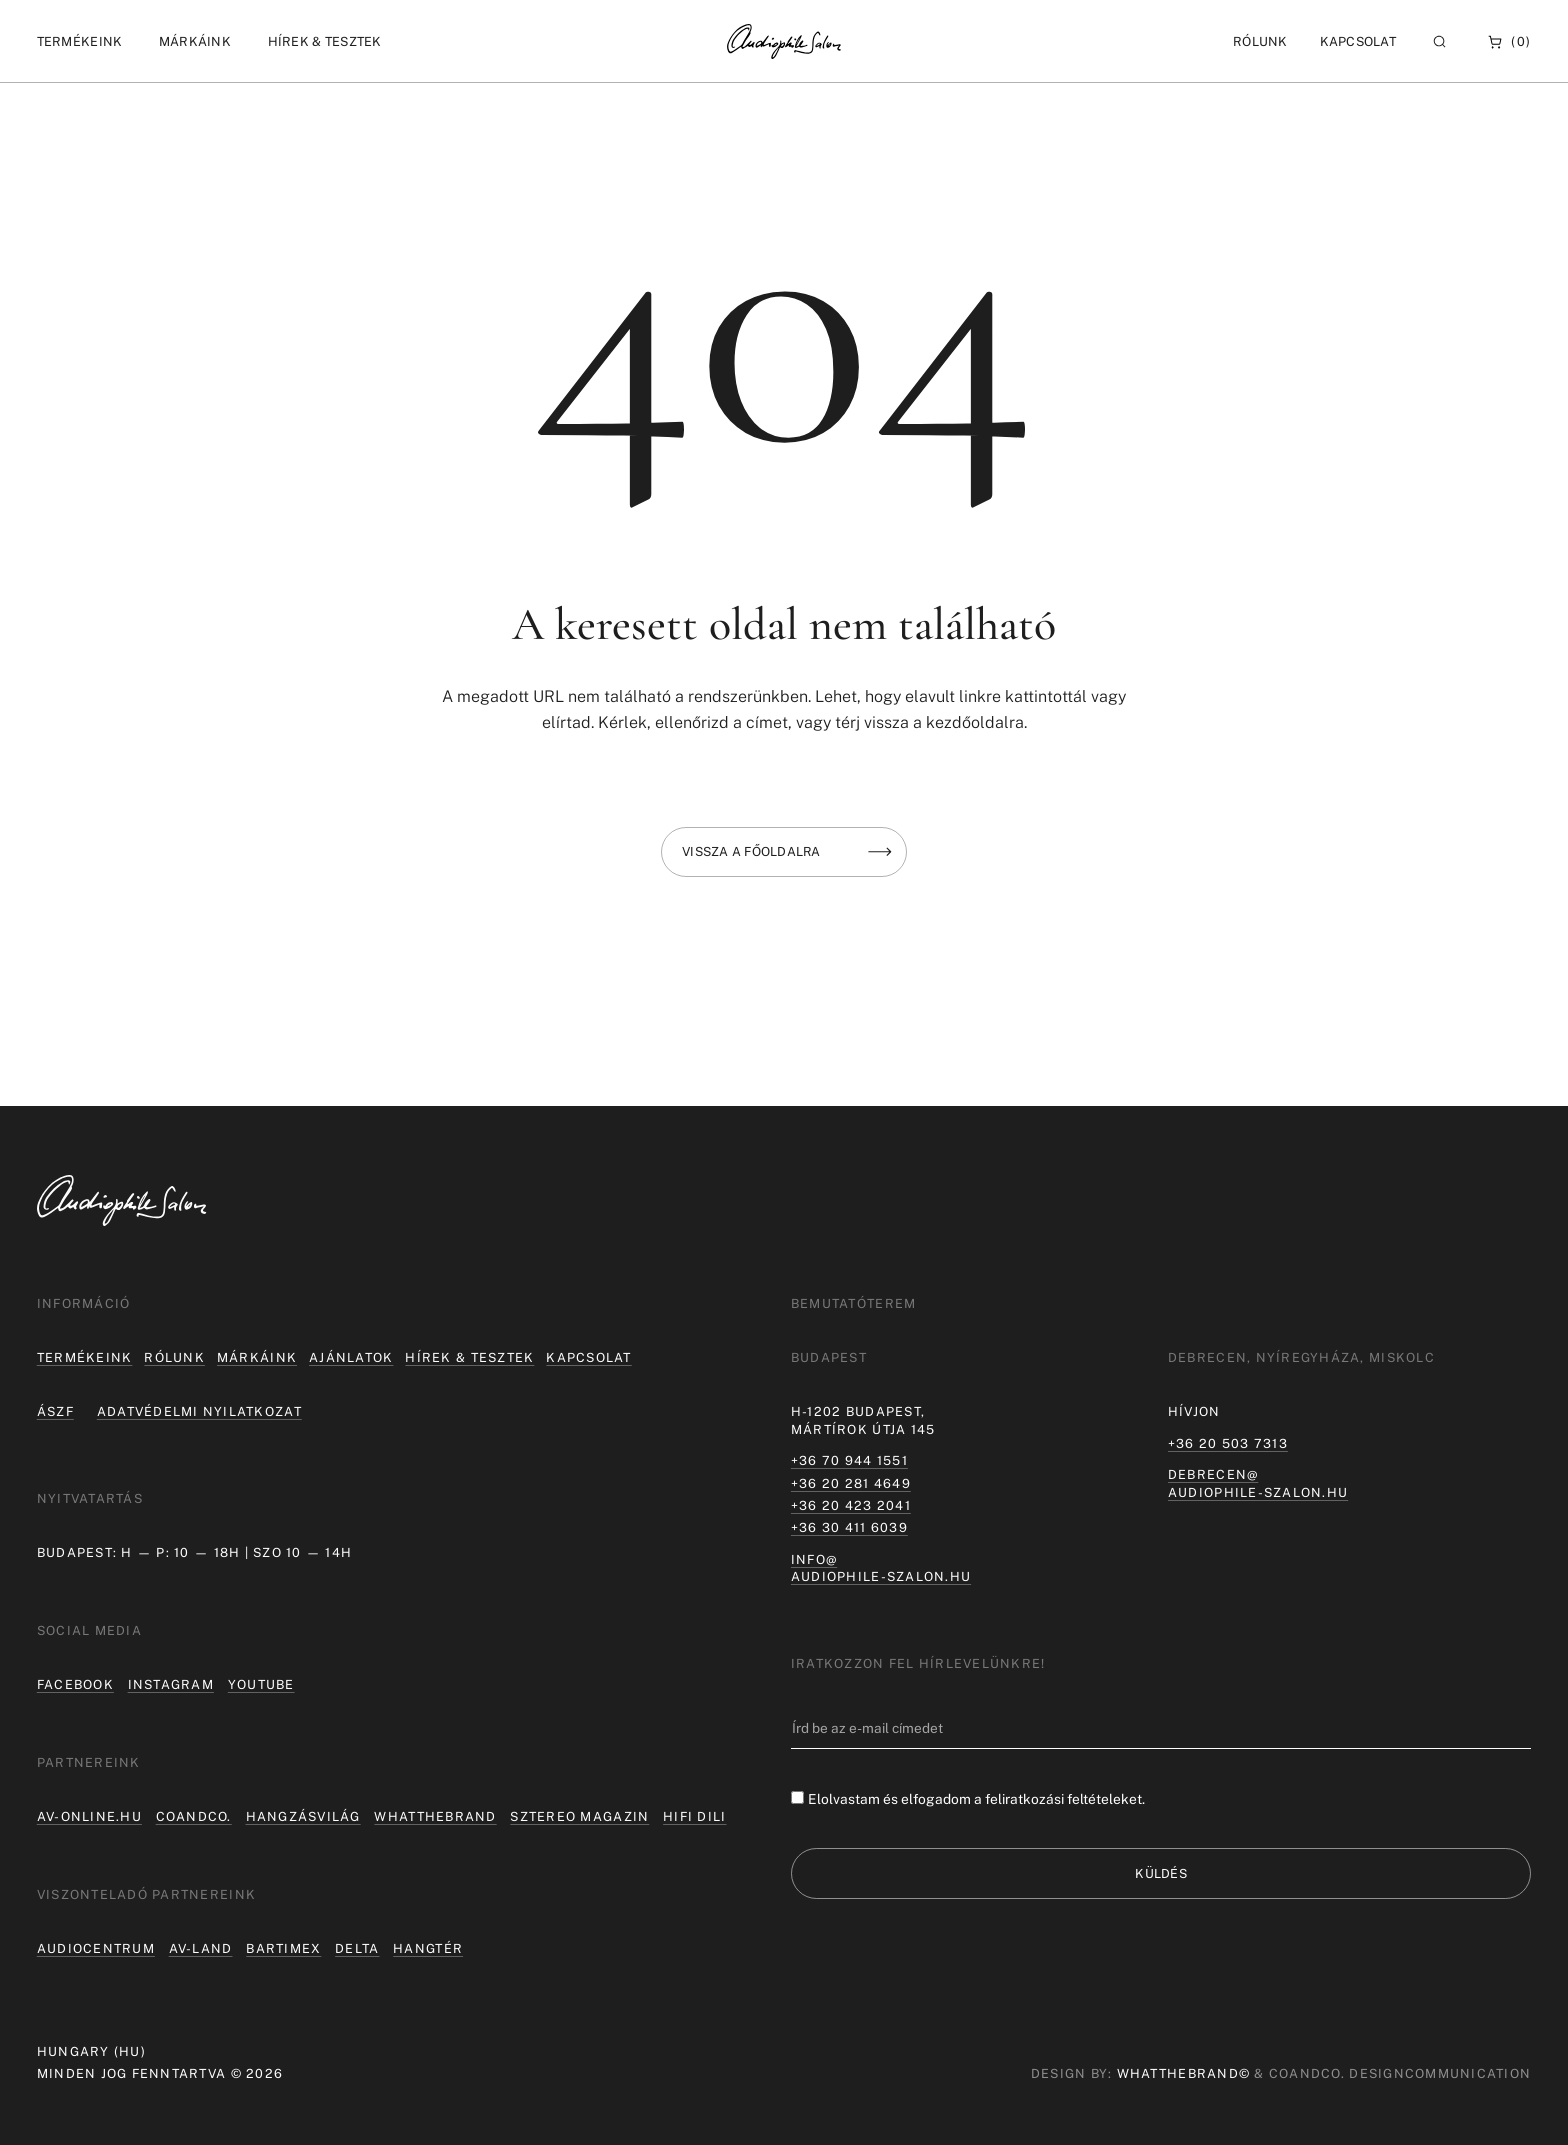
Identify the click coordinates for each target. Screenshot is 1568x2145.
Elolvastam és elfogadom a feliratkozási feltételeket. (976, 1799)
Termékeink (85, 1357)
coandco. (194, 1816)
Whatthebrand (435, 1816)
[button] (80, 41)
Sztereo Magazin (579, 1816)
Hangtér (428, 1948)
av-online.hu (89, 1816)
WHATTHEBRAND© (1183, 2073)
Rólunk (174, 1357)
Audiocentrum (96, 1948)
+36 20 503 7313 (1228, 1443)
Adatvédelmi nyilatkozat (199, 1411)
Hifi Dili (694, 1816)
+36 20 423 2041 (851, 1505)
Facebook (75, 1684)
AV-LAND (201, 1948)
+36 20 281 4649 (851, 1483)
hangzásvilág (303, 1816)
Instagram (171, 1684)
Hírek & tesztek (469, 1357)
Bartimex (283, 1948)
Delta (357, 1948)
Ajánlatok (351, 1357)
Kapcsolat (1358, 41)
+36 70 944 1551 (849, 1460)
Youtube (261, 1684)
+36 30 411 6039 (849, 1527)
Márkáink (257, 1357)
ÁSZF (55, 1411)
